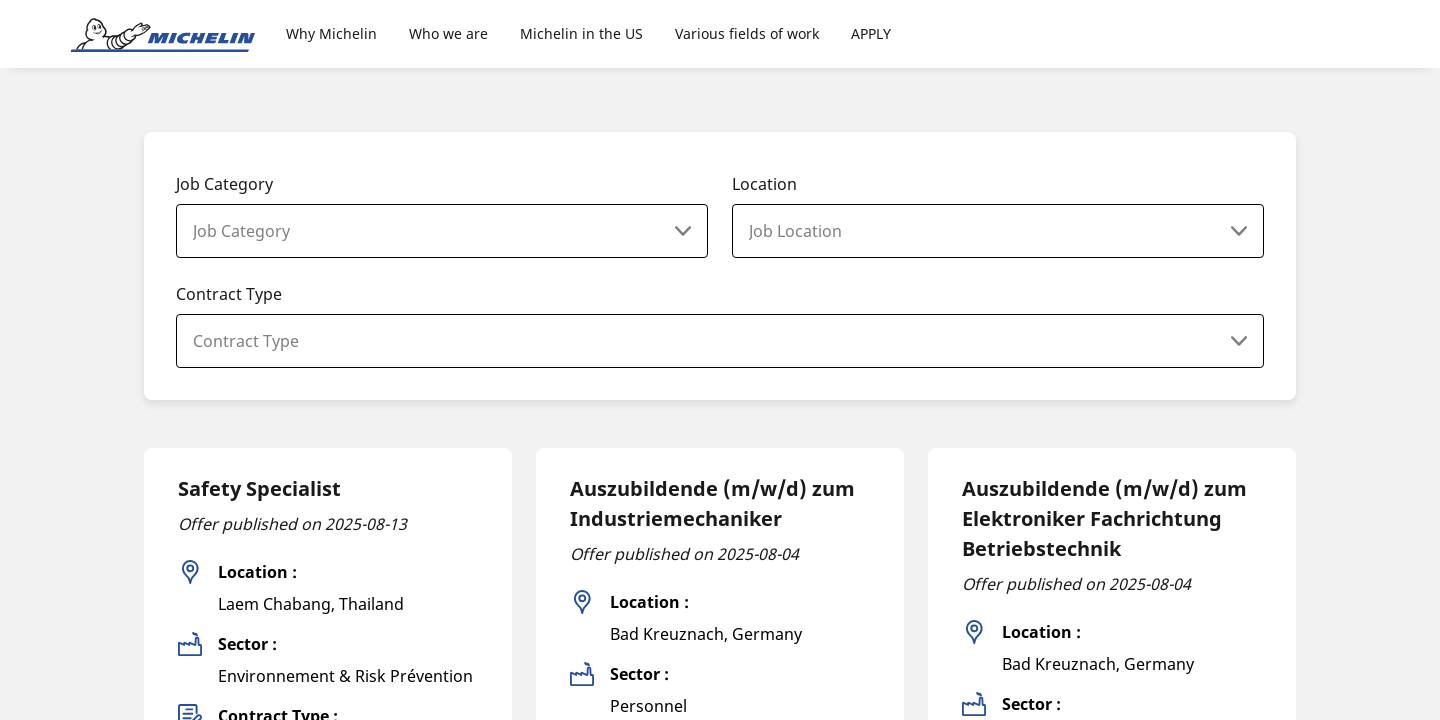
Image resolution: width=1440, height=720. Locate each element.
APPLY (871, 33)
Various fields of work (747, 33)
